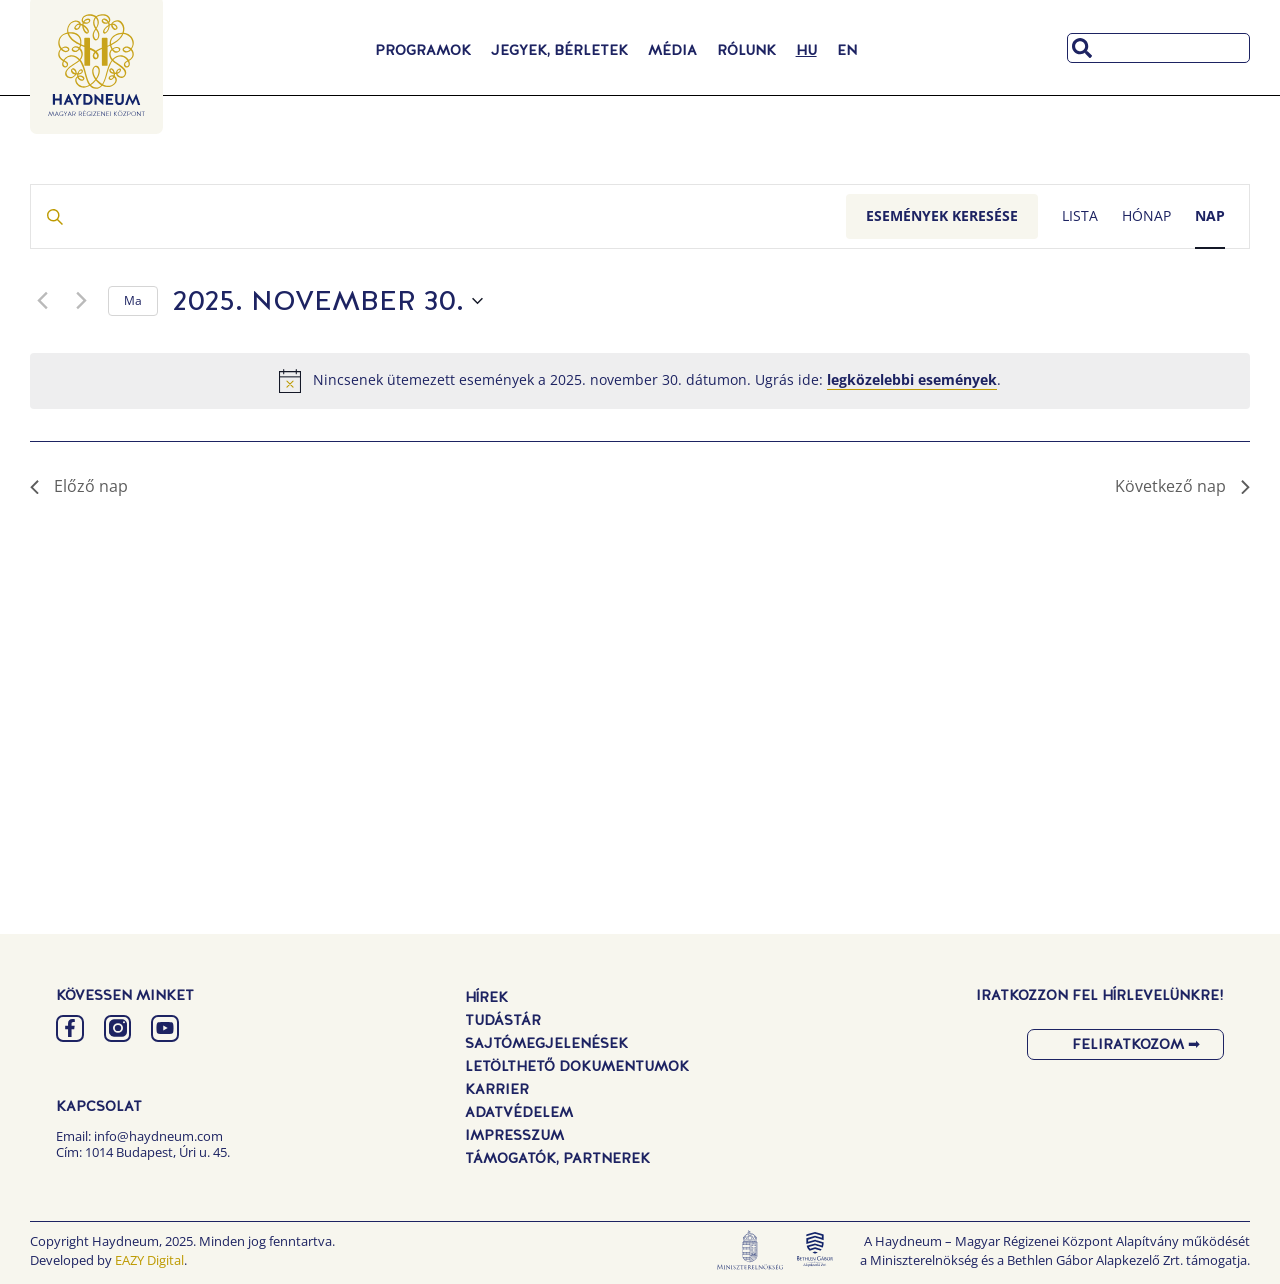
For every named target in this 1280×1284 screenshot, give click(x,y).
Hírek (486, 997)
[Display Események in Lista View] (1080, 216)
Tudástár (503, 1020)
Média (672, 50)
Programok (423, 50)
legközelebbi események (912, 379)
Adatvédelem (519, 1112)
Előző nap (79, 486)
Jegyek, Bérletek (559, 50)
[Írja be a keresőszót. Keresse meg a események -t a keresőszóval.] (438, 216)
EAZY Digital (149, 1260)
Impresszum (514, 1135)
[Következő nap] (81, 301)
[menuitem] (806, 50)
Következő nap (1182, 486)
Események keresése (942, 215)
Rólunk (746, 50)
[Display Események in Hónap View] (1146, 216)
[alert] (640, 381)
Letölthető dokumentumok (577, 1066)
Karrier (497, 1089)
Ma (133, 300)
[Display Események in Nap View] (1210, 216)
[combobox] (1158, 48)
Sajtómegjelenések (546, 1043)
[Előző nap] (42, 301)
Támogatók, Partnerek (557, 1158)
